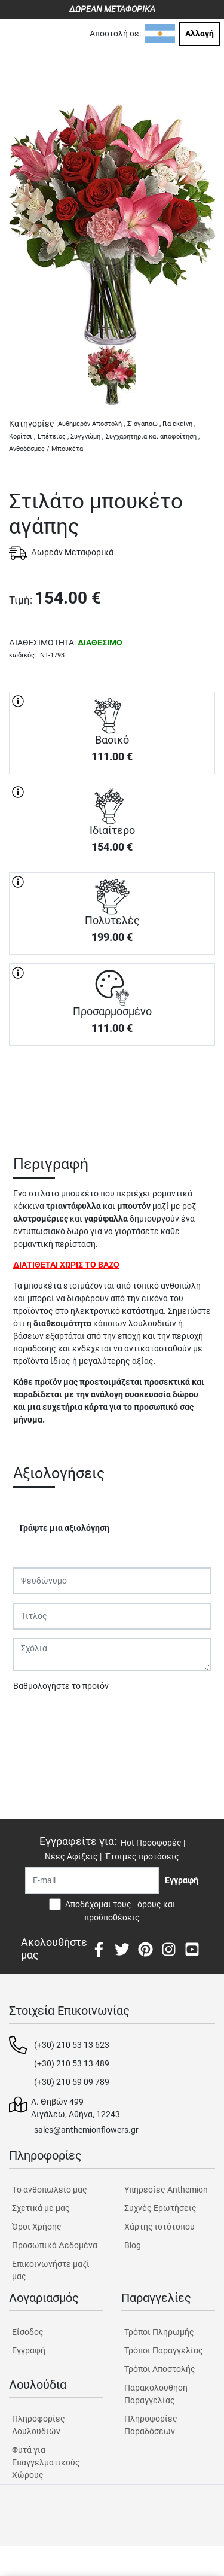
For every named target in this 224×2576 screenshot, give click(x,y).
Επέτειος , (53, 436)
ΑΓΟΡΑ (112, 1087)
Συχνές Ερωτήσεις (160, 2208)
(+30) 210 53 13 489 (71, 2063)
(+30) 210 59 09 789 (71, 2082)
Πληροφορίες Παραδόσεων (150, 2425)
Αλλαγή (199, 33)
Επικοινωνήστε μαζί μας (51, 2270)
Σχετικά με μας (41, 2208)
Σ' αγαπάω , (144, 424)
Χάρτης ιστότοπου (159, 2226)
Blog (132, 2245)
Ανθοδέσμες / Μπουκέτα (46, 449)
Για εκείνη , (178, 424)
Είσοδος (28, 2332)
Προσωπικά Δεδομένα (54, 2245)
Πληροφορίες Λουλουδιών (38, 2425)
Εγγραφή (28, 2350)
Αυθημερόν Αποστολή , (91, 424)
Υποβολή (36, 1717)
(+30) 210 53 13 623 (71, 2045)
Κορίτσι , (22, 436)
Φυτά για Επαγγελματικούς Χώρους (46, 2462)
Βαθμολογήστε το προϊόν (61, 1686)
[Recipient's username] (92, 1880)
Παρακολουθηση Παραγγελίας (156, 2394)
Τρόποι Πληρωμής (159, 2332)
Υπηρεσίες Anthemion (166, 2189)
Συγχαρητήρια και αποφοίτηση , (153, 436)
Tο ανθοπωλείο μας (49, 2189)
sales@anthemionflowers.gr (86, 2130)
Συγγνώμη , (86, 436)
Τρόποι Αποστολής (159, 2369)
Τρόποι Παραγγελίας (163, 2350)
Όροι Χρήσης (37, 2226)
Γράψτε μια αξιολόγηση (64, 1528)
